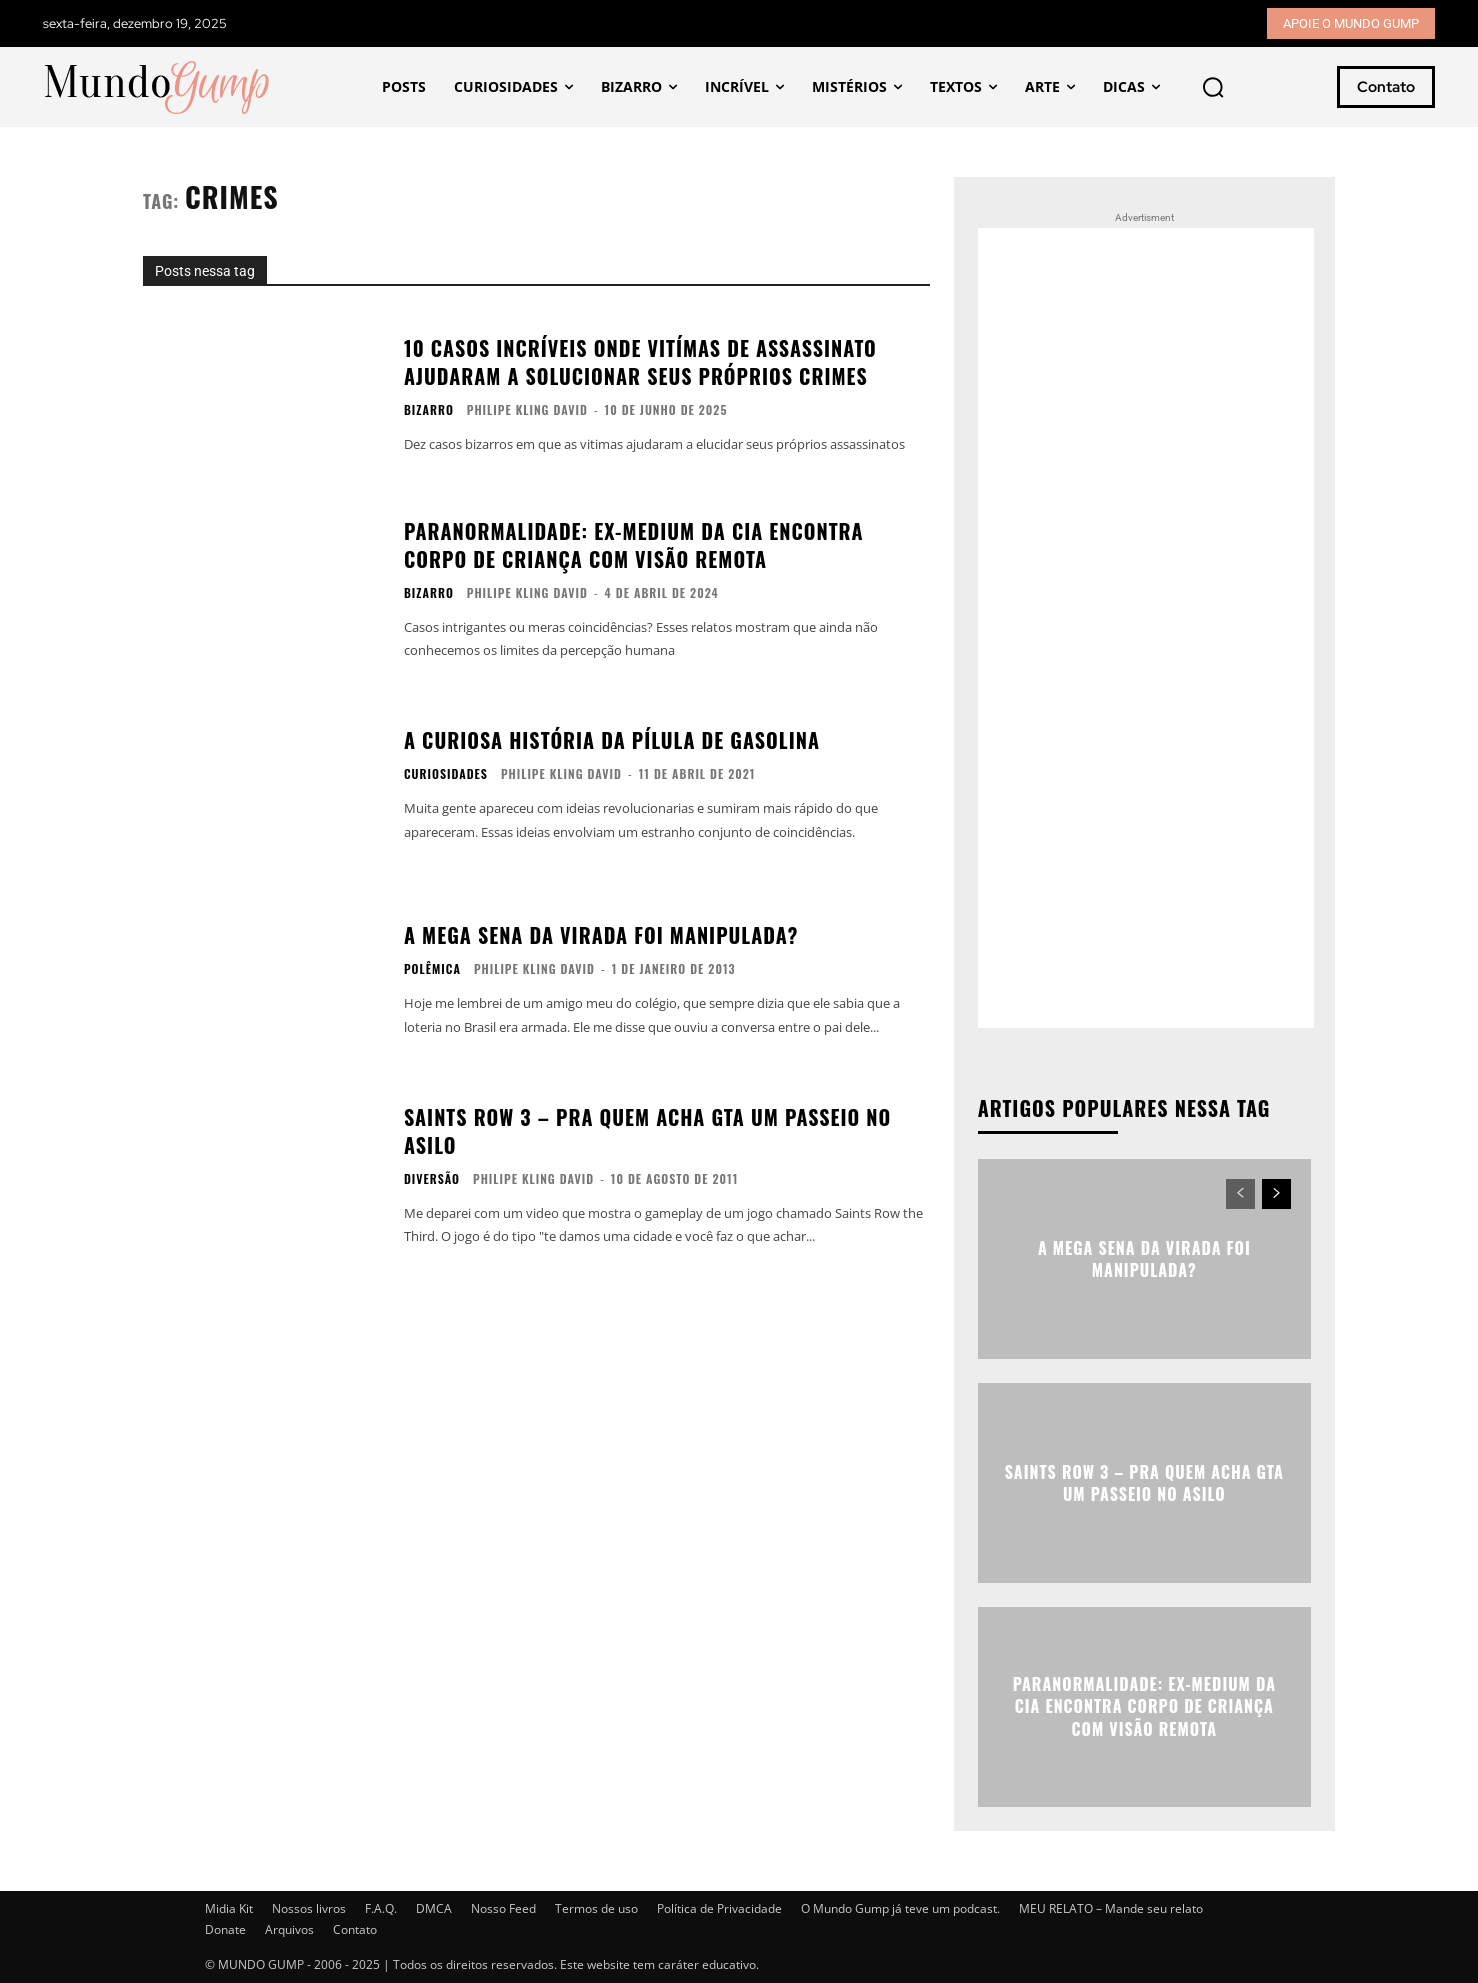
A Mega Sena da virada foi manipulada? (601, 935)
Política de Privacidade (719, 1908)
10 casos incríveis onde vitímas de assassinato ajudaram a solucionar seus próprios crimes (640, 362)
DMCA (434, 1908)
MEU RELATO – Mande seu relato (1111, 1908)
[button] (1213, 87)
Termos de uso (596, 1908)
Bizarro (429, 410)
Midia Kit (229, 1908)
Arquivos (289, 1929)
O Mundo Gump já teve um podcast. (900, 1908)
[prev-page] (1240, 1194)
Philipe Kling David (527, 409)
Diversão (432, 1179)
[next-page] (1276, 1194)
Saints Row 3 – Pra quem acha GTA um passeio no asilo (647, 1131)
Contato (355, 1929)
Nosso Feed (503, 1908)
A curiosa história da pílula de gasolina (612, 740)
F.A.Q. (381, 1908)
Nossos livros (309, 1908)
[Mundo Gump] (158, 87)
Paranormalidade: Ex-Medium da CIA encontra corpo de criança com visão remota (634, 545)
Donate (225, 1929)
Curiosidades (446, 774)
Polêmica (432, 969)
